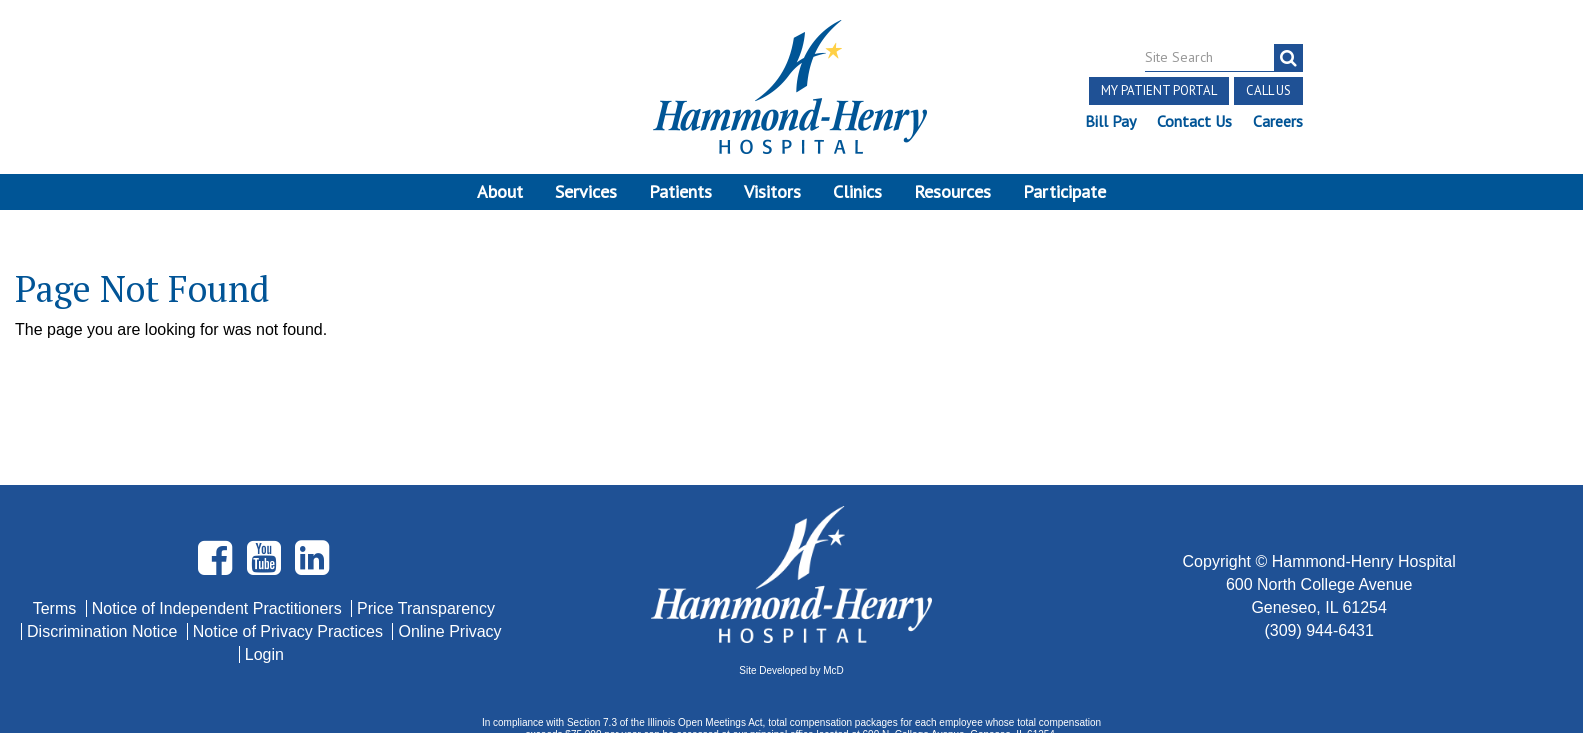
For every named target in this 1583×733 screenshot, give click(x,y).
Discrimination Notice (104, 537)
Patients (680, 191)
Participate (1064, 191)
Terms (57, 514)
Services (586, 191)
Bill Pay (1110, 121)
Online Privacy (449, 537)
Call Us (1268, 90)
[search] (1288, 58)
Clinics (857, 191)
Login (264, 560)
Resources (952, 191)
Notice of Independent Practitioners (219, 514)
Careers (1278, 121)
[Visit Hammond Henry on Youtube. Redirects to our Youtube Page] (266, 472)
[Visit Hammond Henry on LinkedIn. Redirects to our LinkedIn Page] (312, 472)
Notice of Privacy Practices (290, 537)
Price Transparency (426, 514)
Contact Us (1194, 121)
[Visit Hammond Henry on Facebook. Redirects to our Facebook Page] (217, 472)
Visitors (772, 191)
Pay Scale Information (792, 672)
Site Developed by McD (791, 577)
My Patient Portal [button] (1159, 90)
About (500, 191)
